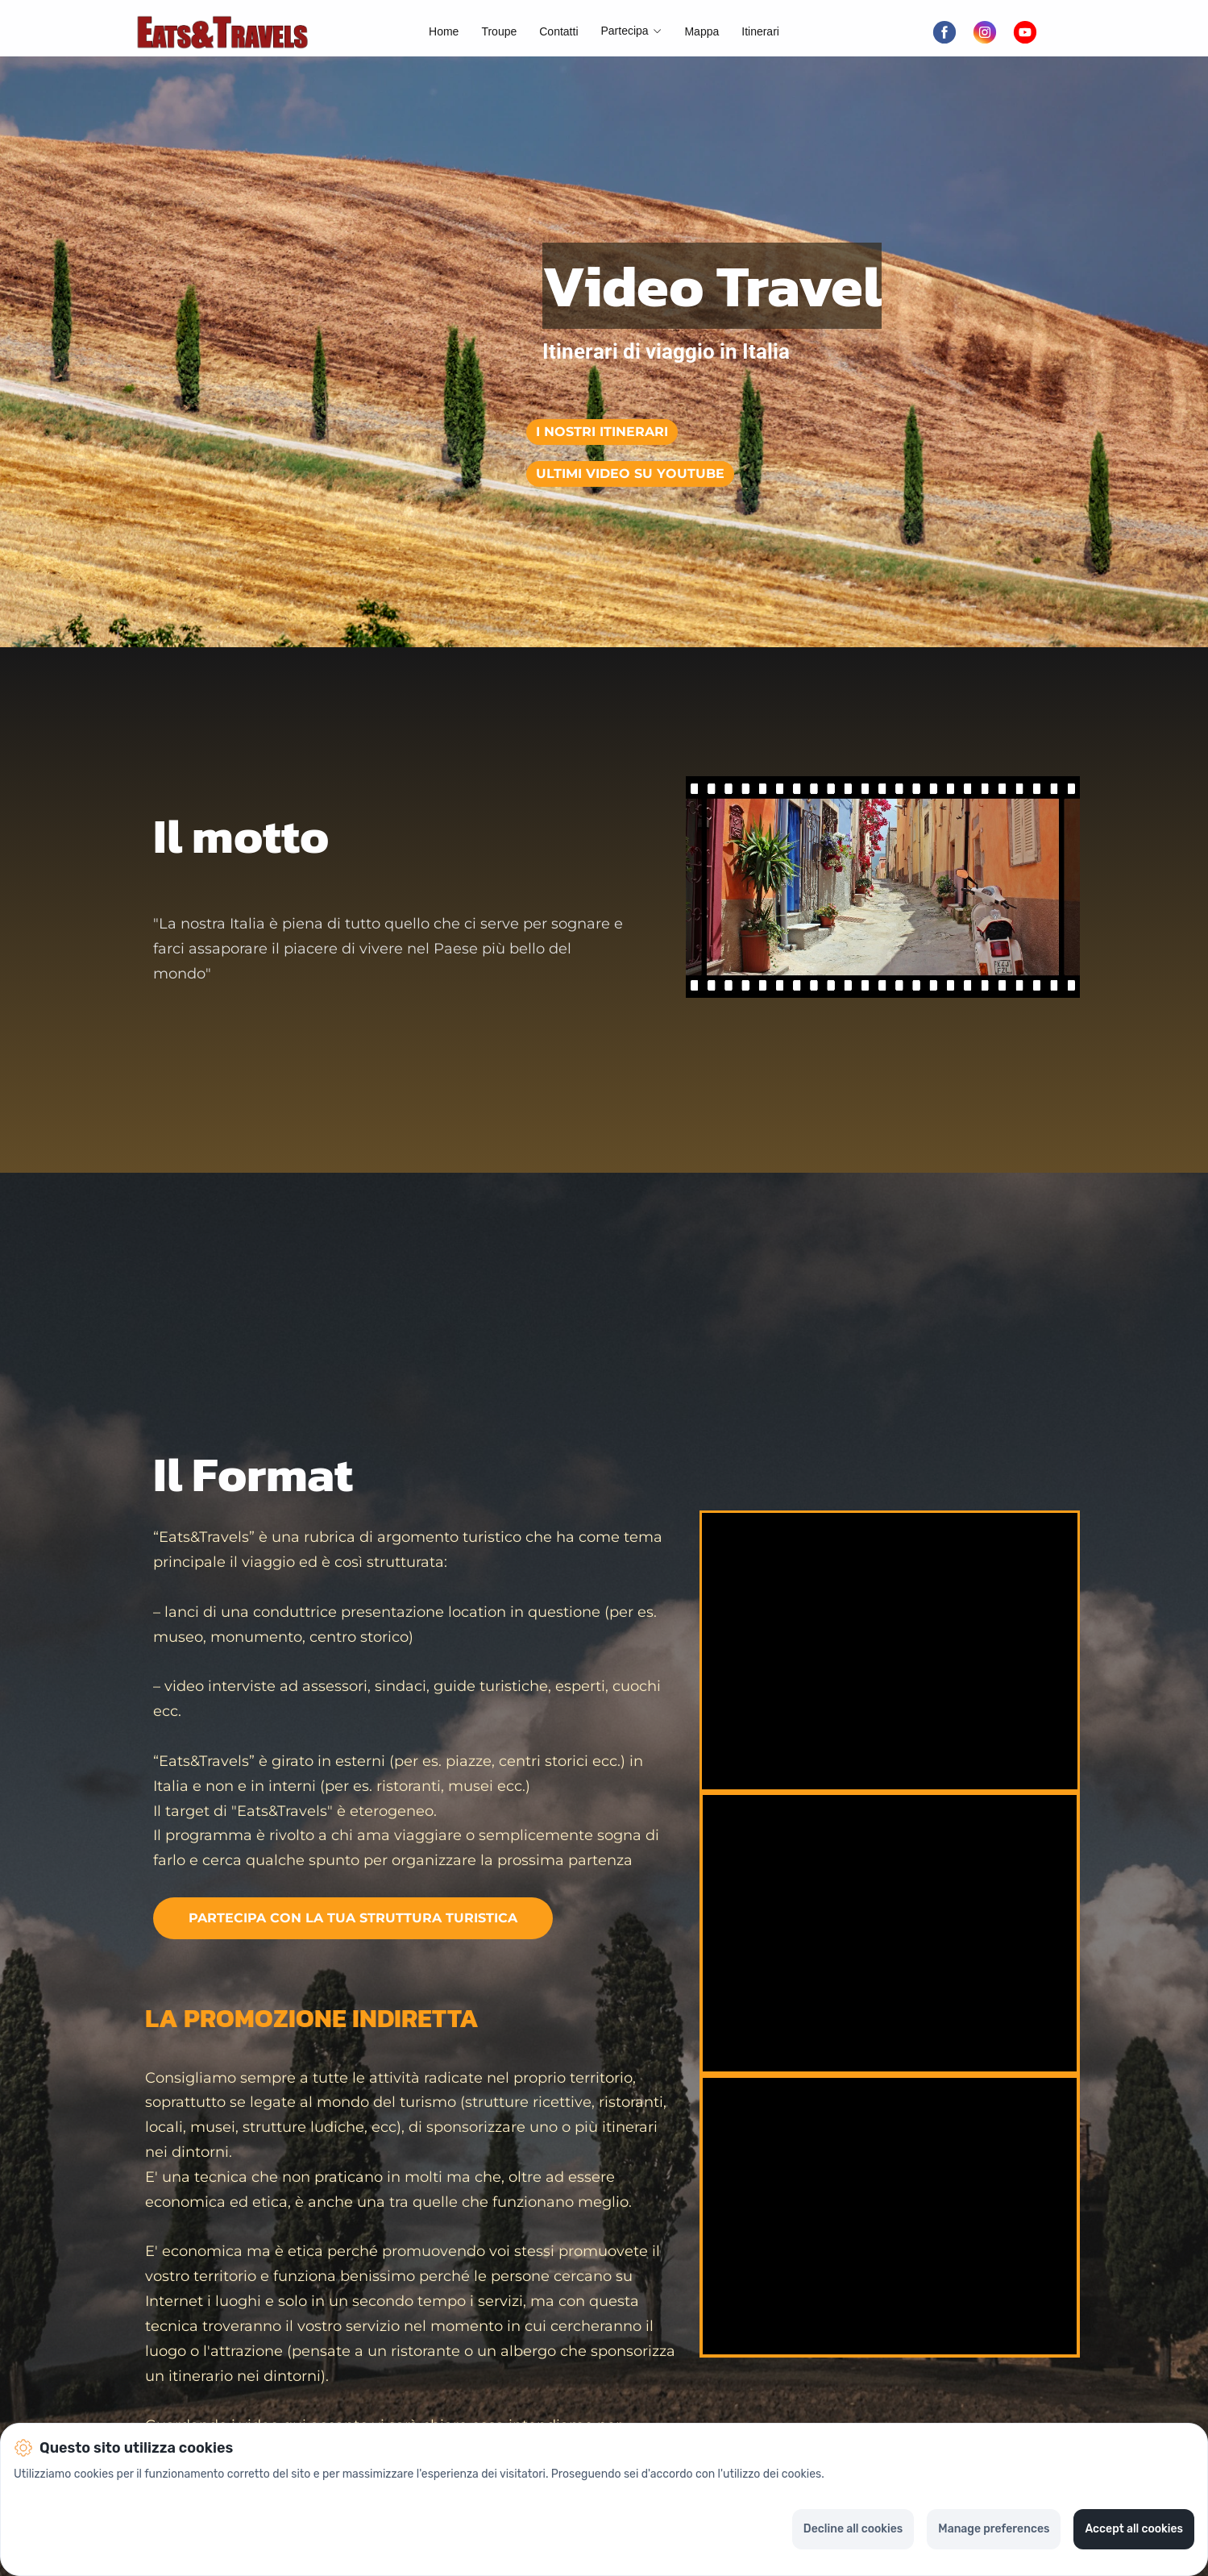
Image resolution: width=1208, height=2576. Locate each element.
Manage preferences (993, 2529)
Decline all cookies (853, 2529)
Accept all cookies (1134, 2529)
